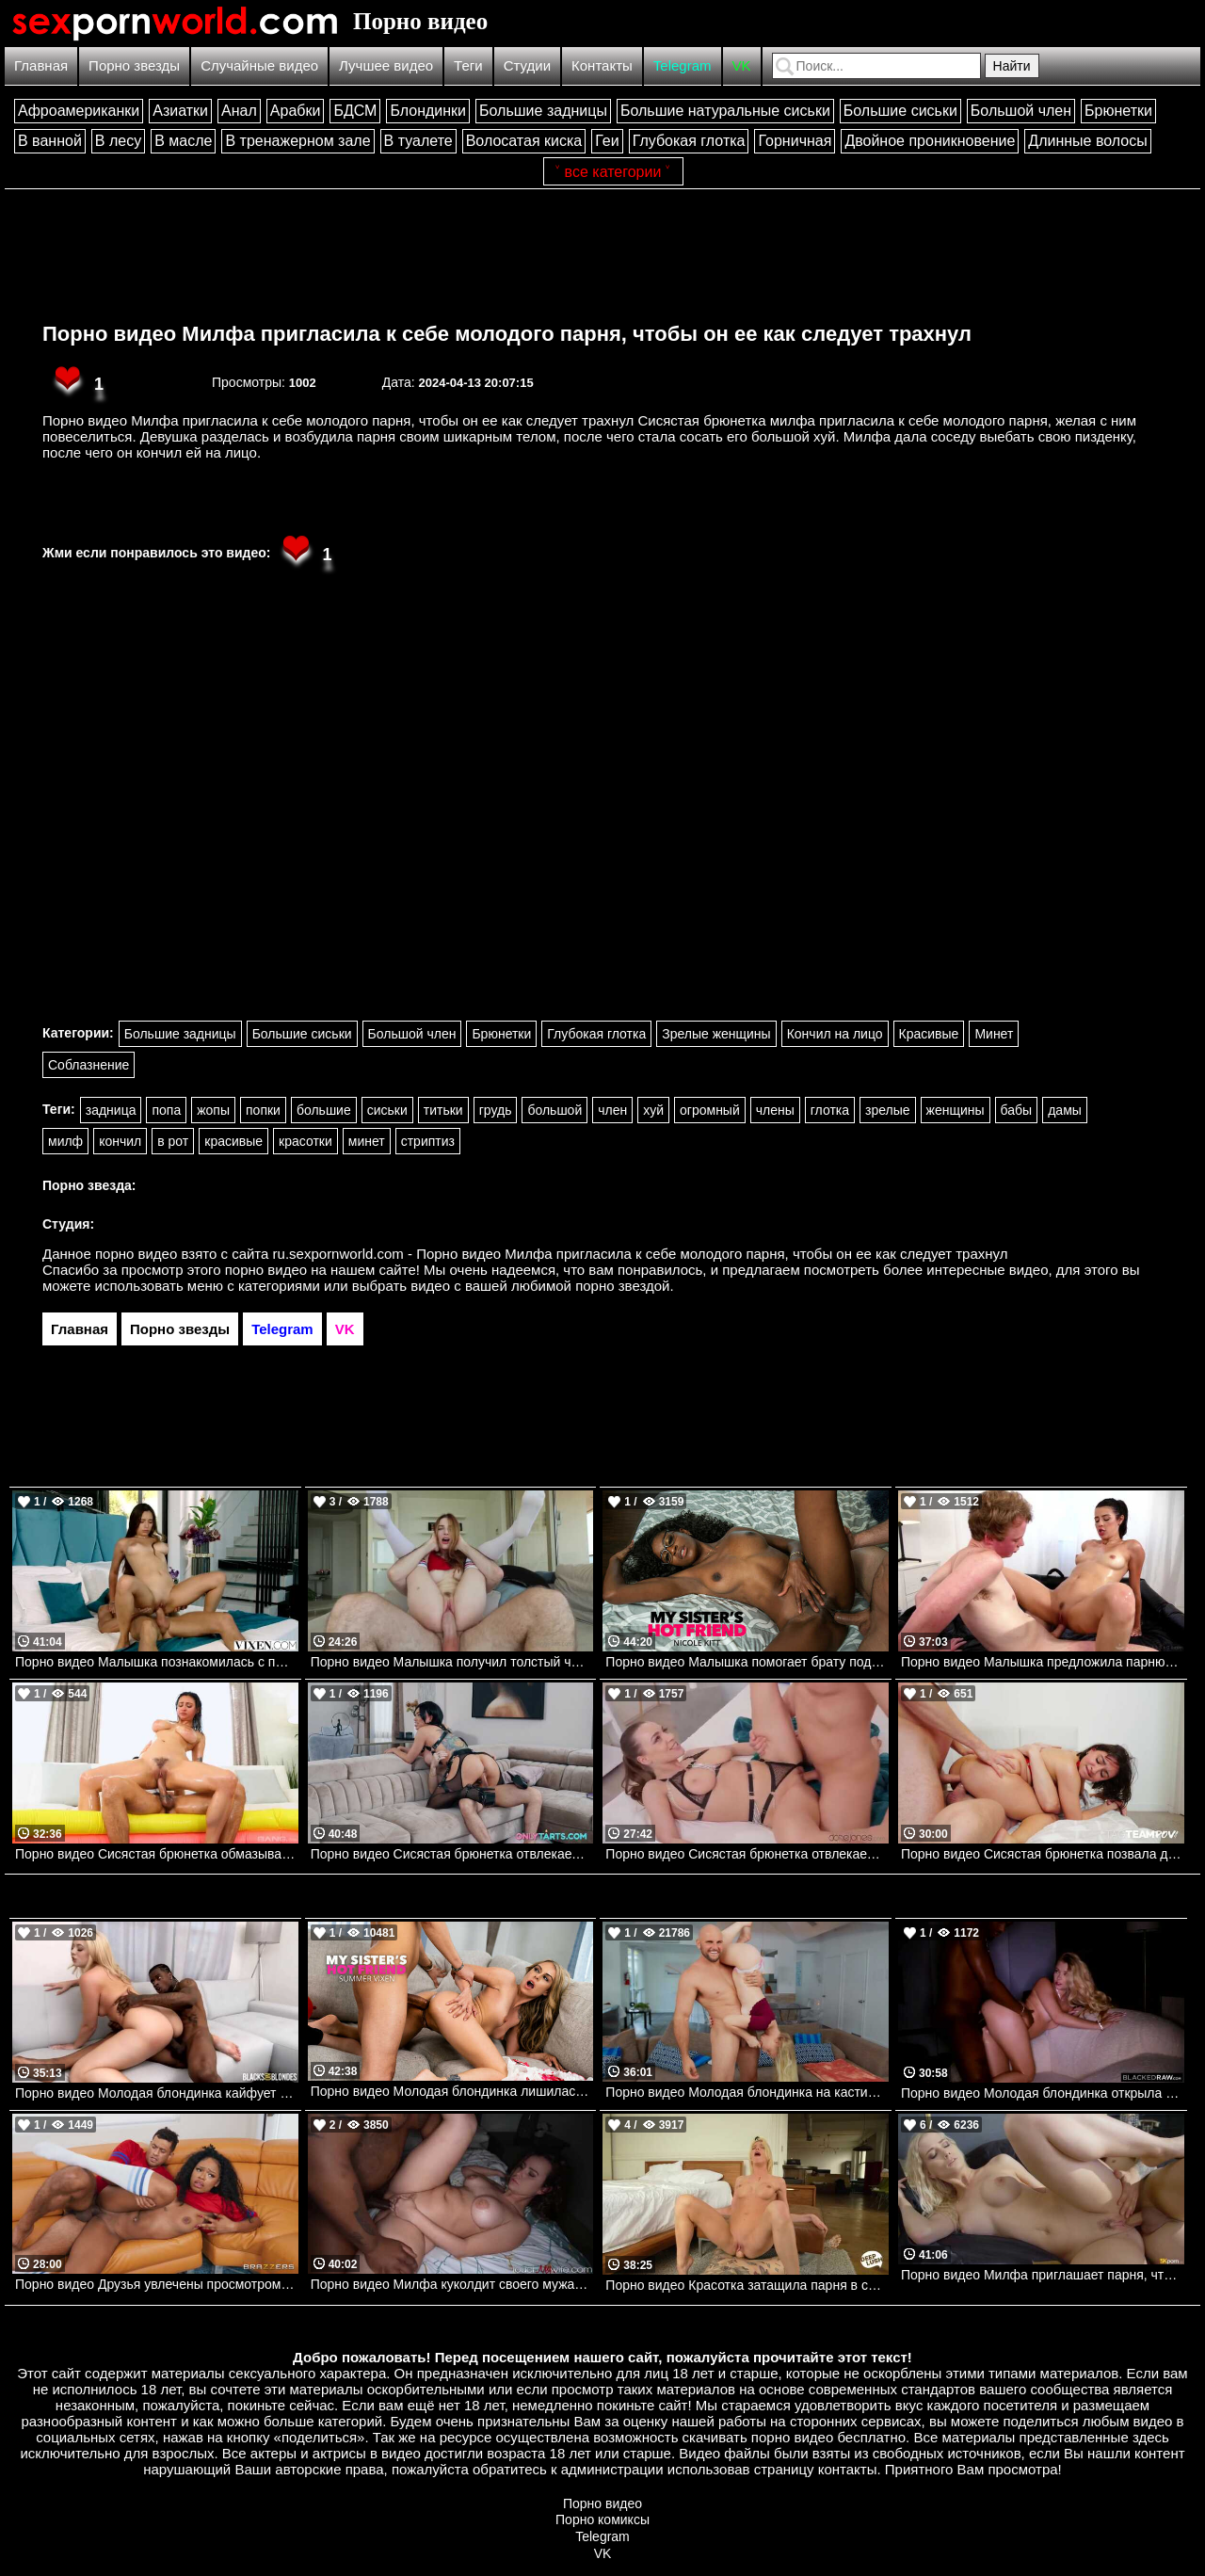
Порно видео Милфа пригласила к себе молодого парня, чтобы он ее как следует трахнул (507, 334)
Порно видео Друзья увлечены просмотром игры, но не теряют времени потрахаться (156, 2284)
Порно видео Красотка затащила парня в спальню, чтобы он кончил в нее (747, 2285)
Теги (468, 65)
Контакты (602, 65)
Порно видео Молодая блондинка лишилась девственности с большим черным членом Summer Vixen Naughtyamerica (452, 2091)
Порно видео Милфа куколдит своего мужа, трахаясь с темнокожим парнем (452, 2284)
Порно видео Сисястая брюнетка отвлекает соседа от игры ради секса (747, 1853)
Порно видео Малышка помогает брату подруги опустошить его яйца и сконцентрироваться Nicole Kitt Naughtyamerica (747, 1661)
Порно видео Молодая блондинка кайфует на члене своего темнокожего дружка (156, 2093)
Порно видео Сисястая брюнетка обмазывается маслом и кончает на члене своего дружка (156, 1853)
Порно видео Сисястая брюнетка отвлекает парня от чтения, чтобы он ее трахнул (452, 1853)
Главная (41, 65)
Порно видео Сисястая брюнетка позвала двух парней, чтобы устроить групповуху (1042, 1853)
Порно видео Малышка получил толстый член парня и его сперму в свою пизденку (452, 1661)
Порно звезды (134, 65)
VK (741, 65)
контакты (847, 2469)
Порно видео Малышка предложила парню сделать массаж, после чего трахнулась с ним (1042, 1661)
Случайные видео (259, 65)
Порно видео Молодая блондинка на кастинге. (747, 2092)
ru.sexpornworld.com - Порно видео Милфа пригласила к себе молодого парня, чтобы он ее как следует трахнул (640, 1254)
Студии (527, 65)
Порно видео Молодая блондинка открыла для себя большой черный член (1042, 2093)
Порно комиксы (602, 2519)
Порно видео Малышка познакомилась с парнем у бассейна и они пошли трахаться (156, 1661)
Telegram (682, 65)
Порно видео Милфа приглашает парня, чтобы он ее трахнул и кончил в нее (1042, 2274)
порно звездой (622, 1286)
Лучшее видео (386, 65)
